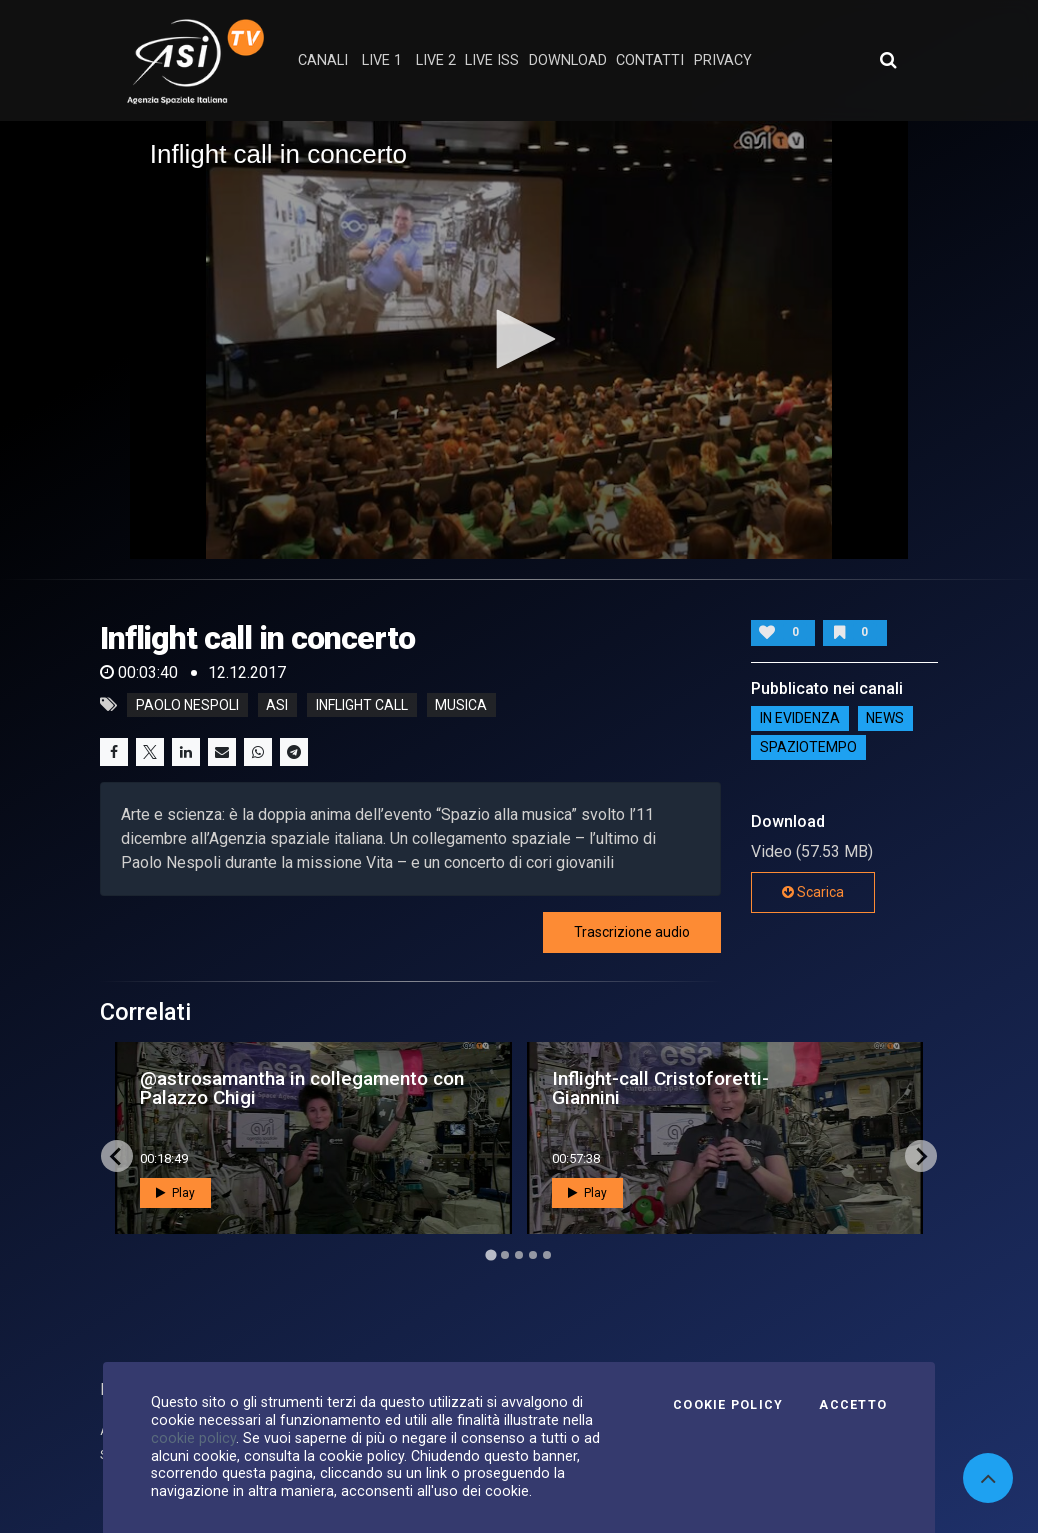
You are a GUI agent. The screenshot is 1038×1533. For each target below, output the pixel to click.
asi (277, 705)
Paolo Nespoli (187, 705)
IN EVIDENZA (800, 718)
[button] (519, 339)
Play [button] (175, 1193)
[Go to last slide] (117, 1156)
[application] (519, 340)
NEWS (885, 718)
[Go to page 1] (490, 1255)
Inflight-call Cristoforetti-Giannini (660, 1088)
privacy (723, 60)
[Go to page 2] (505, 1255)
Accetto (853, 1405)
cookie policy (193, 1438)
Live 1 (382, 60)
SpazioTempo (808, 747)
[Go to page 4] (533, 1255)
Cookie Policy (728, 1405)
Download (568, 60)
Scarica (813, 892)
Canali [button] (323, 60)
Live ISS (492, 60)
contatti (650, 60)
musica (461, 705)
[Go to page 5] (547, 1255)
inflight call (362, 705)
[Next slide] (921, 1156)
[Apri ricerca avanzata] (888, 60)
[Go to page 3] (519, 1255)
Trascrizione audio (632, 932)
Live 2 (436, 60)
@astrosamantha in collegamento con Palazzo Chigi (302, 1088)
